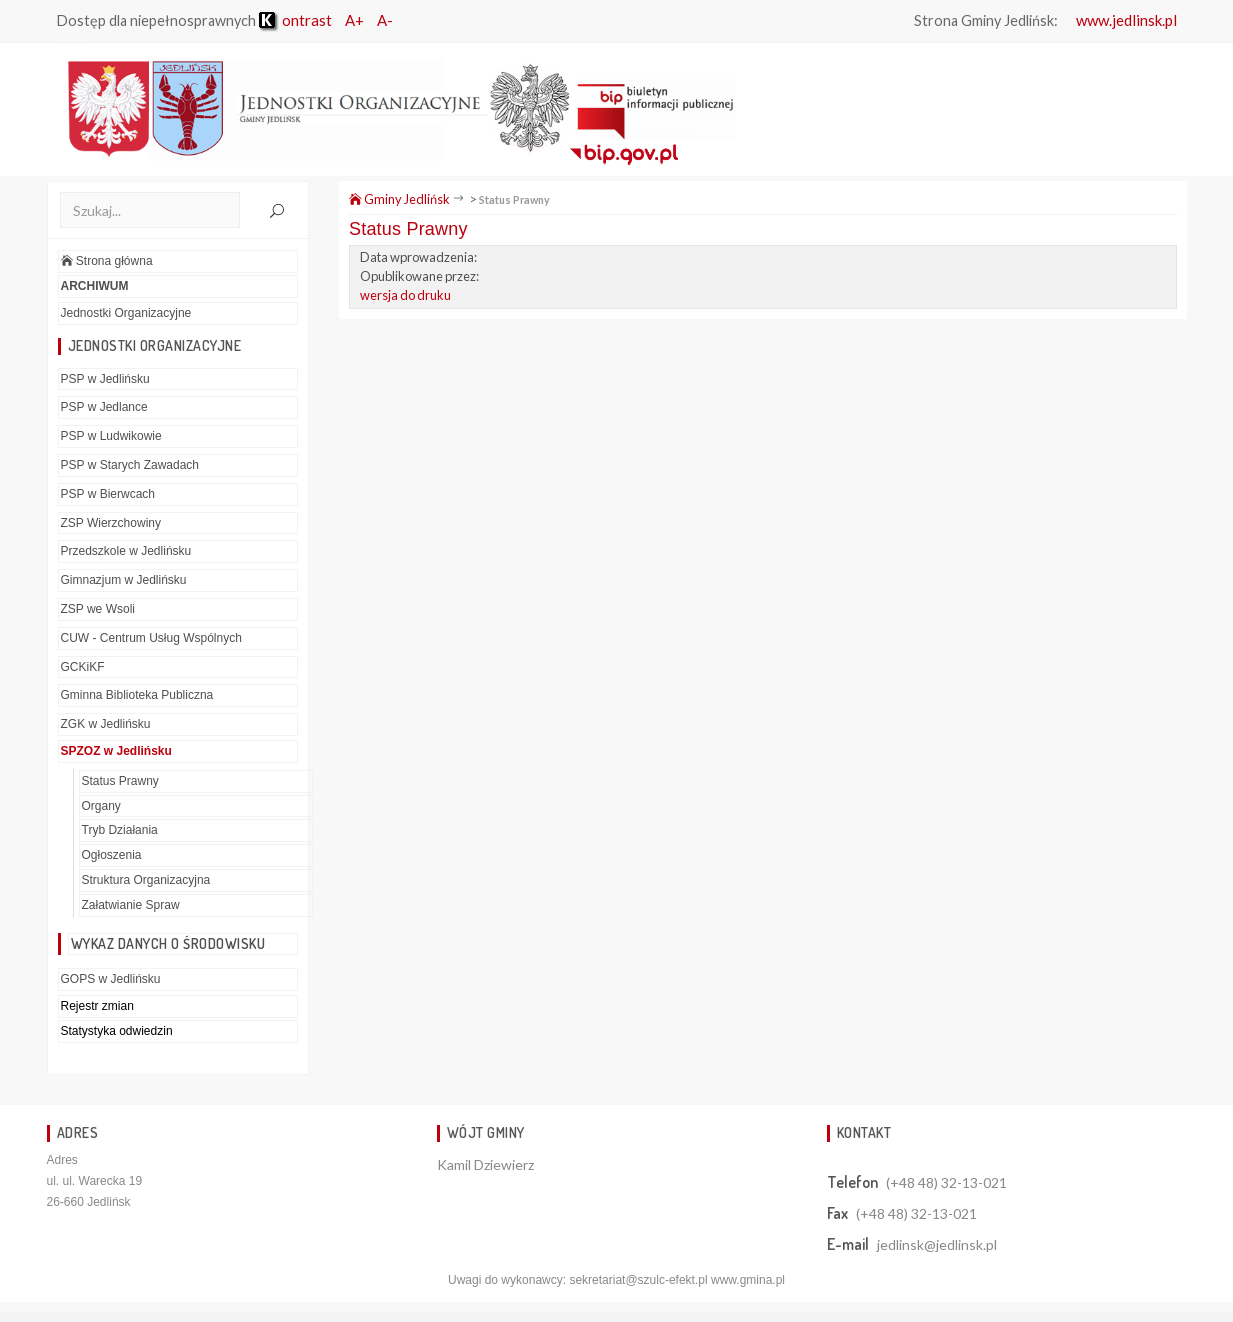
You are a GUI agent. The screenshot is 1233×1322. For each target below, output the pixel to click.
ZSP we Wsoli (98, 609)
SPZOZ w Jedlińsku (116, 751)
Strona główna (107, 261)
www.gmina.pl (748, 1280)
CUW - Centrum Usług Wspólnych (151, 638)
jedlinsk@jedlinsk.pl (937, 1244)
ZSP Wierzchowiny (111, 523)
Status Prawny (120, 781)
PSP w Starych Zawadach (130, 465)
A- (385, 20)
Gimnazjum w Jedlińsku (124, 580)
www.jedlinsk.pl (1126, 20)
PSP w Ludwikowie (111, 436)
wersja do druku (405, 295)
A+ (354, 20)
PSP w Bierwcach (108, 494)
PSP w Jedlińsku (105, 379)
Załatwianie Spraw (131, 905)
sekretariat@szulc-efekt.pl (638, 1280)
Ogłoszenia (112, 855)
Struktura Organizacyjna (146, 880)
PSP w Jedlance (104, 407)
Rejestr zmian (97, 1006)
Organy (101, 806)
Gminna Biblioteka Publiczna (137, 695)
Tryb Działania (120, 830)
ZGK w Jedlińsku (106, 724)
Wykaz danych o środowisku (168, 943)
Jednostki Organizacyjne (126, 313)
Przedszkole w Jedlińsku (126, 551)
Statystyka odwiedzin (117, 1031)
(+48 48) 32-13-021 (946, 1182)
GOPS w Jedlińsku (111, 979)
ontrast (295, 20)
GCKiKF (83, 667)
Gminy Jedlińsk (399, 199)
